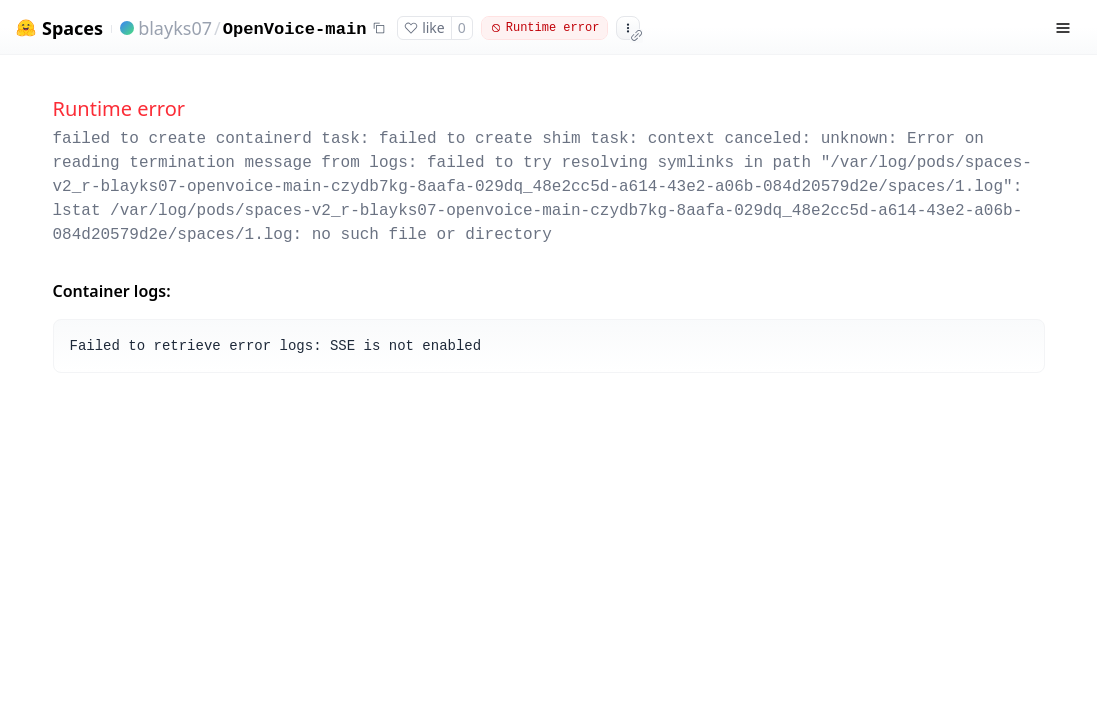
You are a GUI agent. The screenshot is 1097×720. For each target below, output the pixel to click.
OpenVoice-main (295, 29)
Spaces (72, 28)
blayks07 (175, 28)
